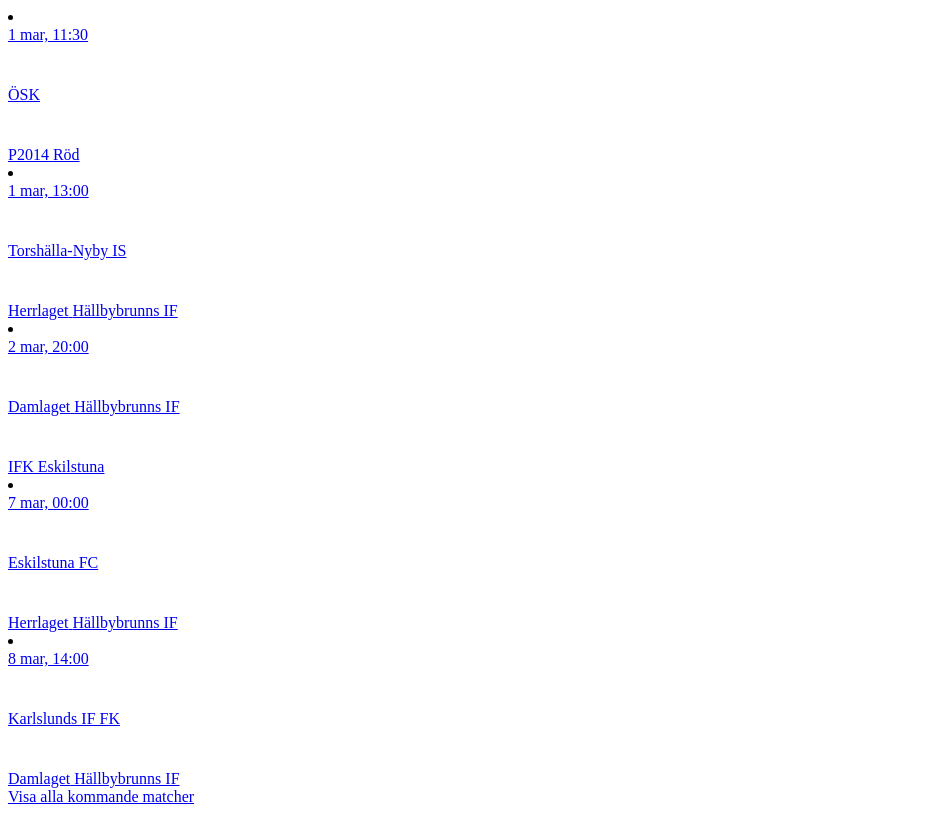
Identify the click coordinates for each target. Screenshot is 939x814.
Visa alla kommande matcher (101, 796)
